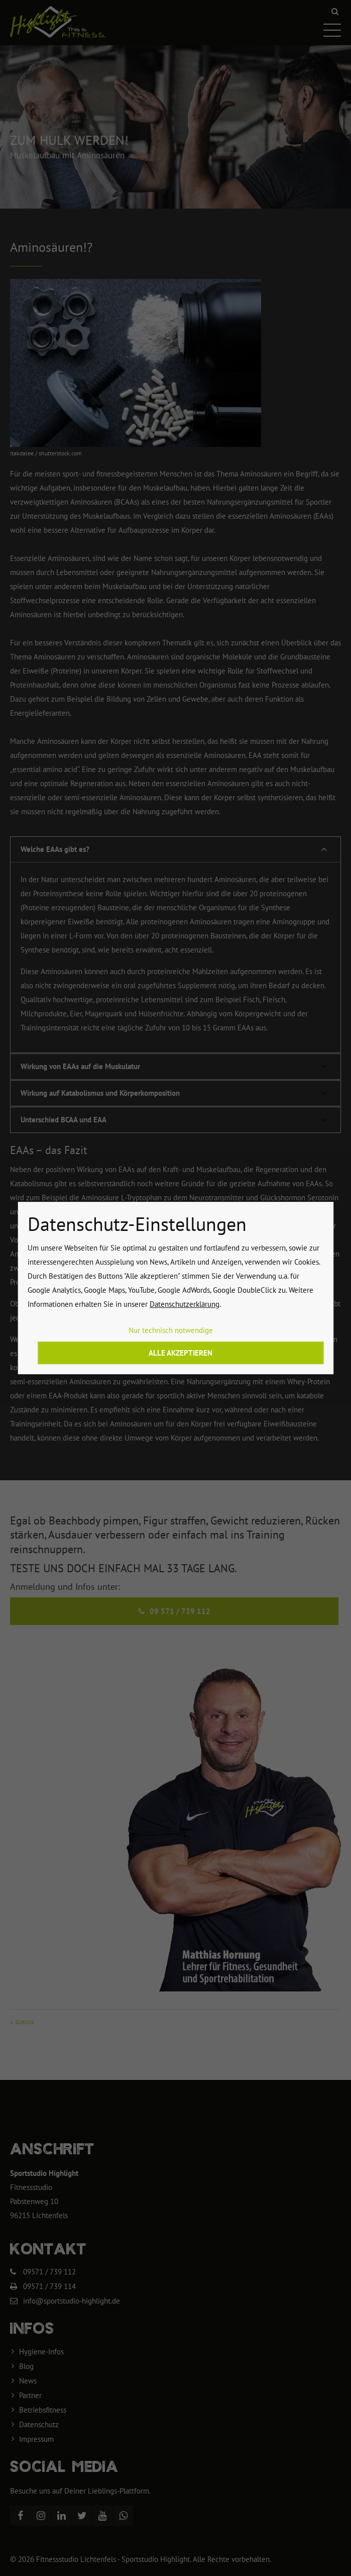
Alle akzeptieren (180, 1353)
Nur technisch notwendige (171, 1330)
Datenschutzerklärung (184, 1304)
